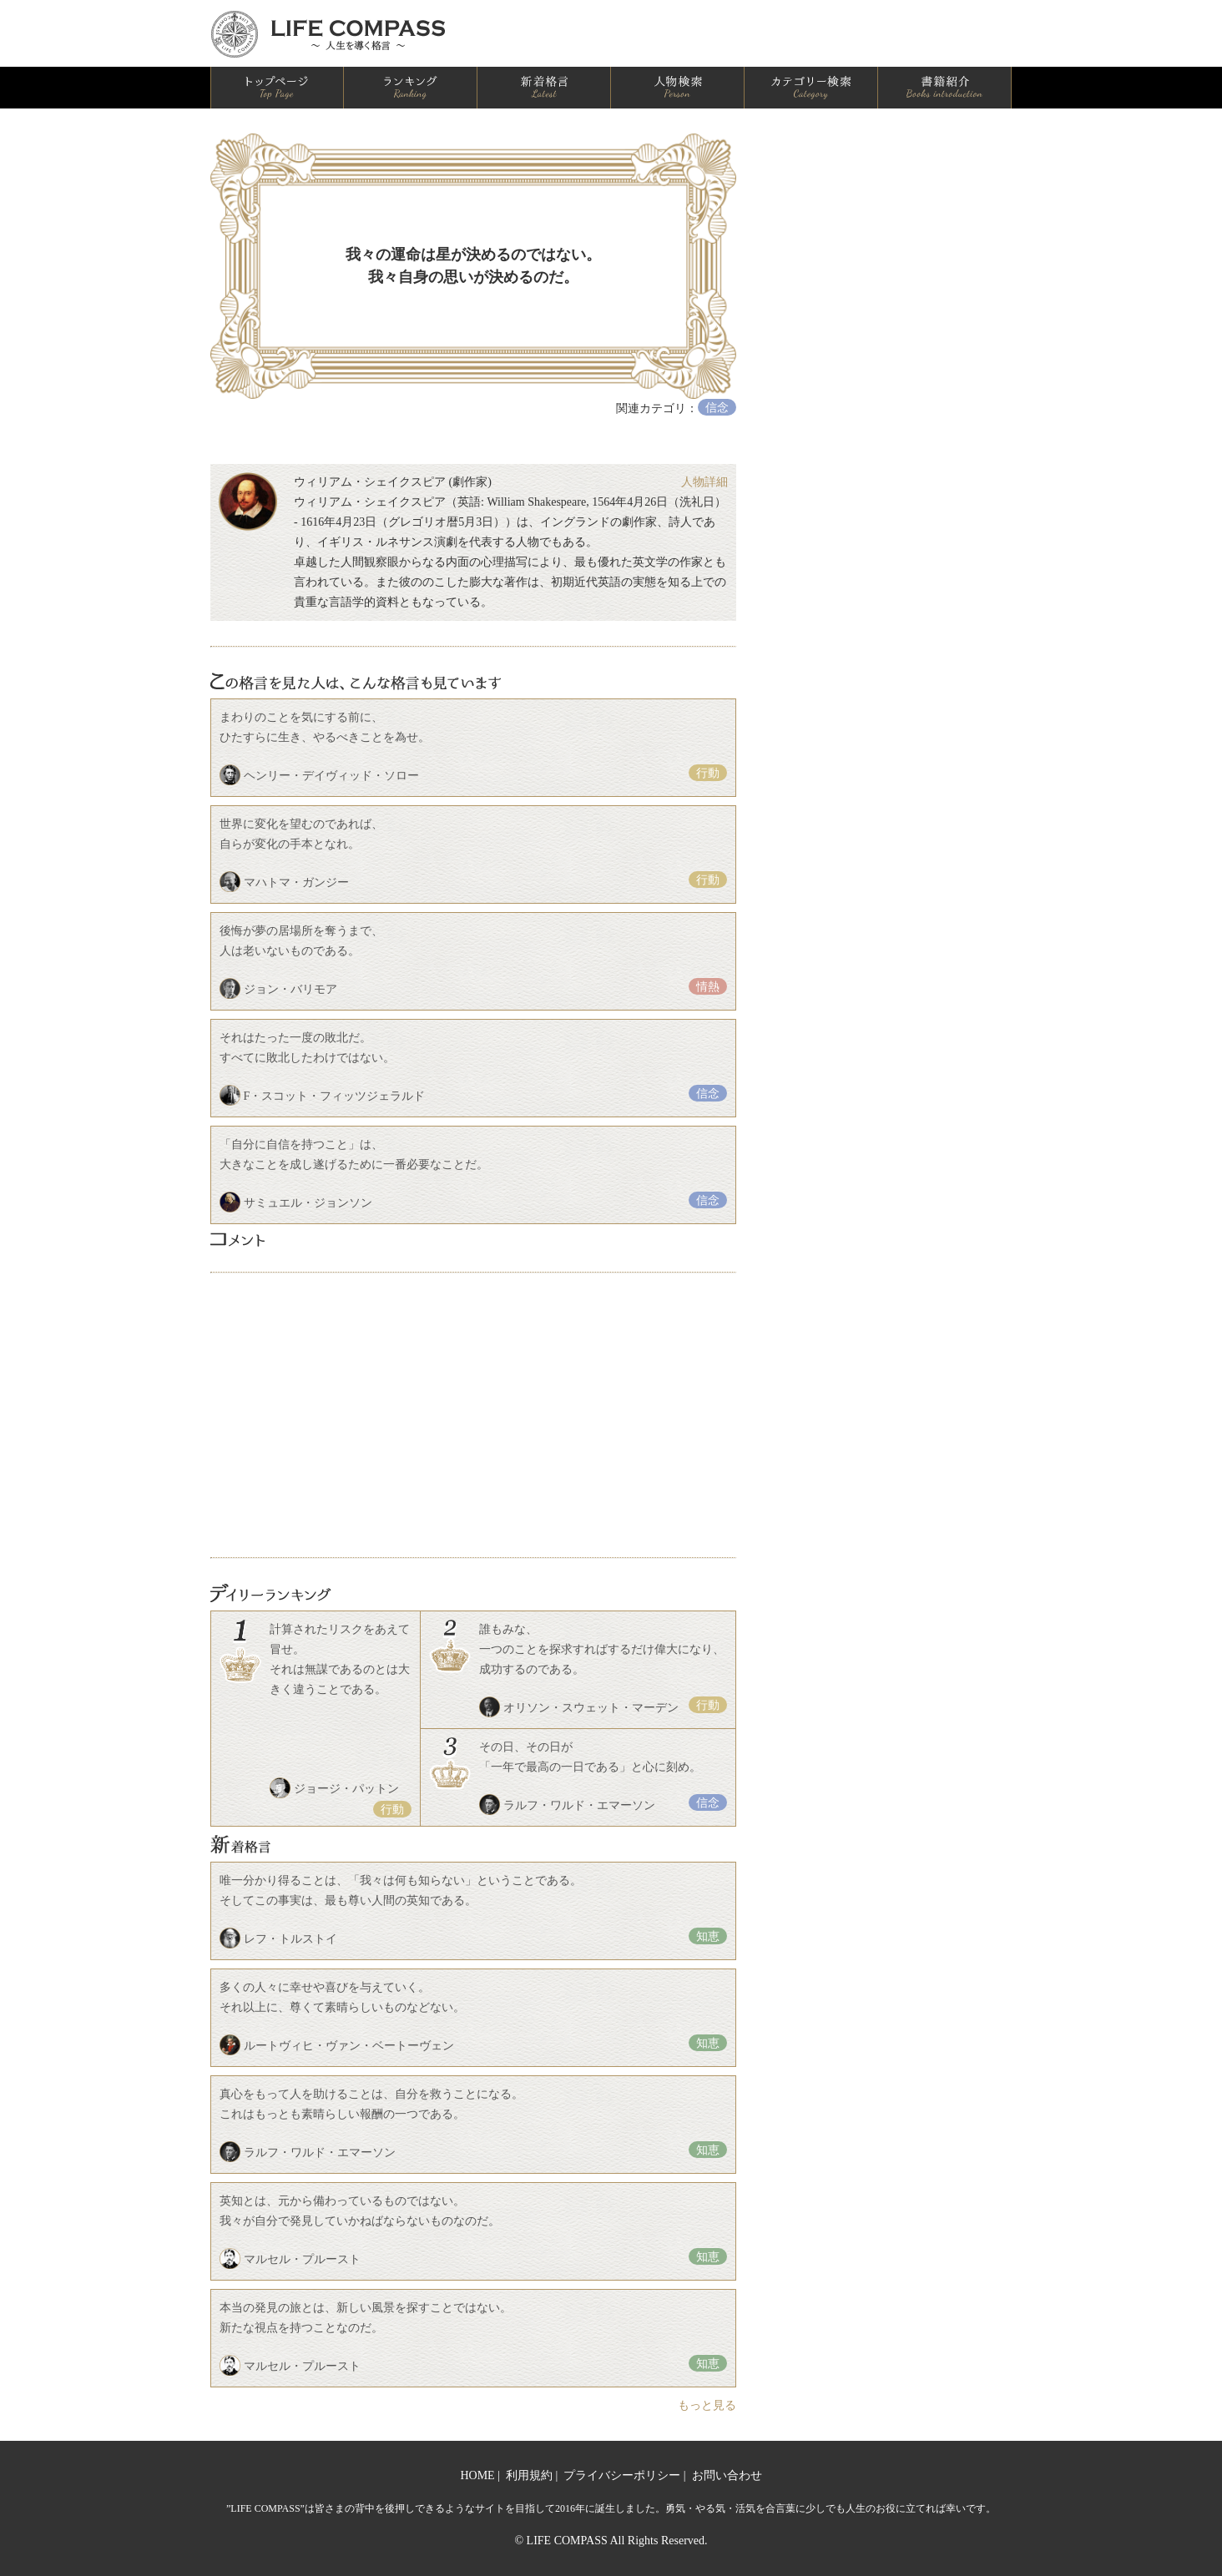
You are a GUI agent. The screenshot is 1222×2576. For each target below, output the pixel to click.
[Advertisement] (473, 1415)
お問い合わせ (727, 2475)
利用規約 (529, 2475)
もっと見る (707, 2405)
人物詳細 (704, 482)
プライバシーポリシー (621, 2475)
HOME (477, 2475)
